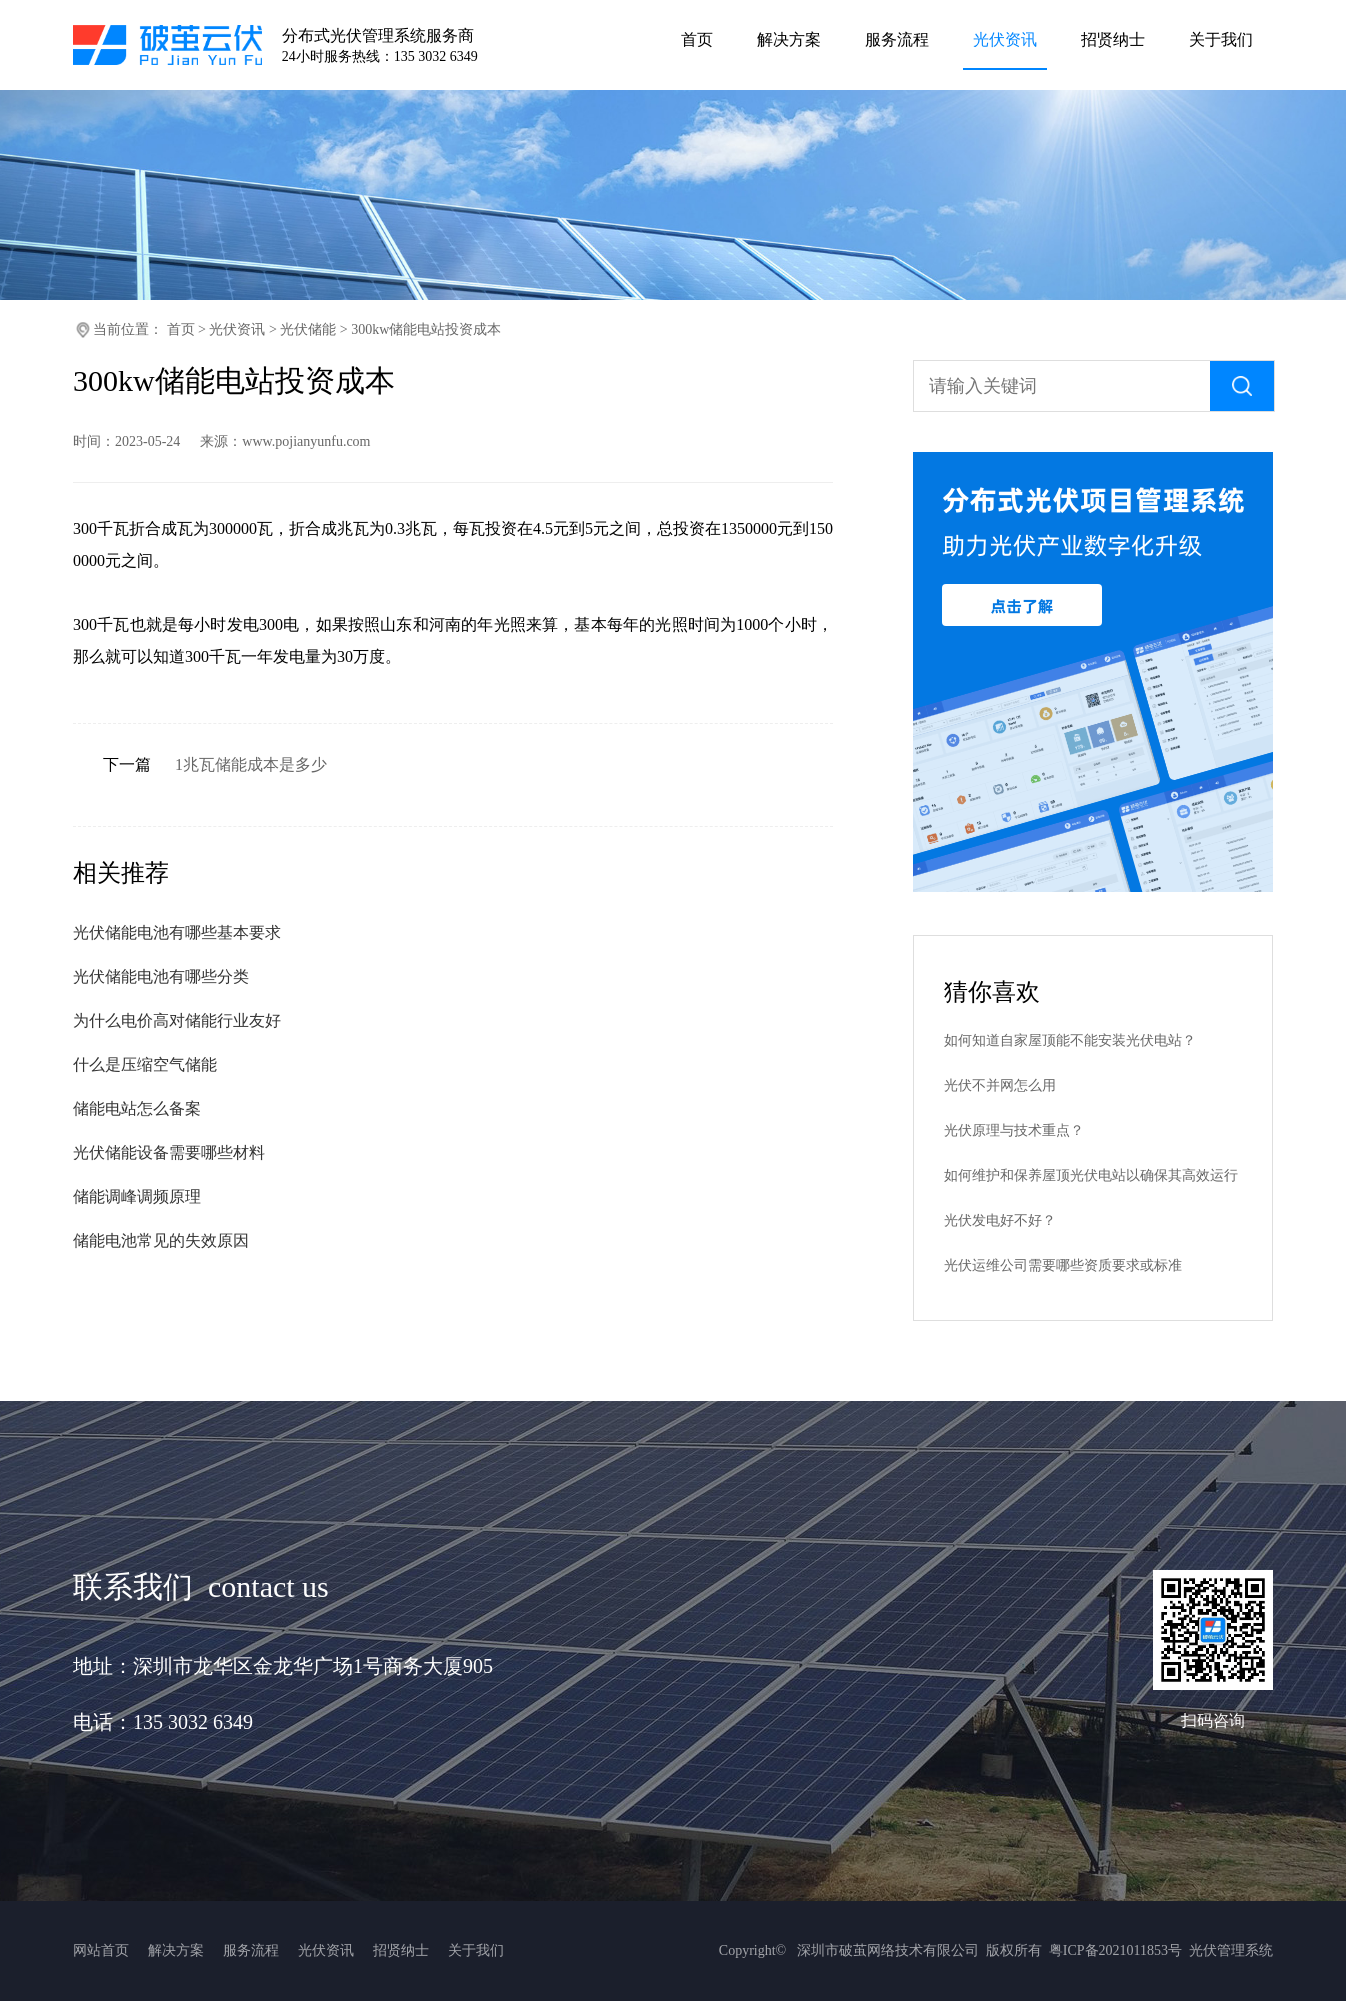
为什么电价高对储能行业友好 (177, 1020)
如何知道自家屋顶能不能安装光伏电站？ (1070, 1040)
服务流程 (251, 1950)
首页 (181, 329)
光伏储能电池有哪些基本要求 (177, 932)
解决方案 (176, 1950)
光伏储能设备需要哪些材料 (169, 1152)
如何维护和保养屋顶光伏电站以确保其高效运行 (1091, 1175)
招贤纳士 (401, 1950)
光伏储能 (308, 329)
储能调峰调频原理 (137, 1196)
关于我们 (476, 1950)
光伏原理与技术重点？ (1014, 1130)
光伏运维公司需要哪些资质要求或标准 (1063, 1265)
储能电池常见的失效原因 (161, 1240)
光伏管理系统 (1231, 1950)
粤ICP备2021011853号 (1115, 1950)
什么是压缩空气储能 (145, 1064)
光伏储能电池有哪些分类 (161, 976)
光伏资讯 (237, 329)
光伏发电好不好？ (1000, 1220)
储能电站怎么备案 (137, 1108)
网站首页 (101, 1950)
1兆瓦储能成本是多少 (251, 764)
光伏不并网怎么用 (1000, 1085)
